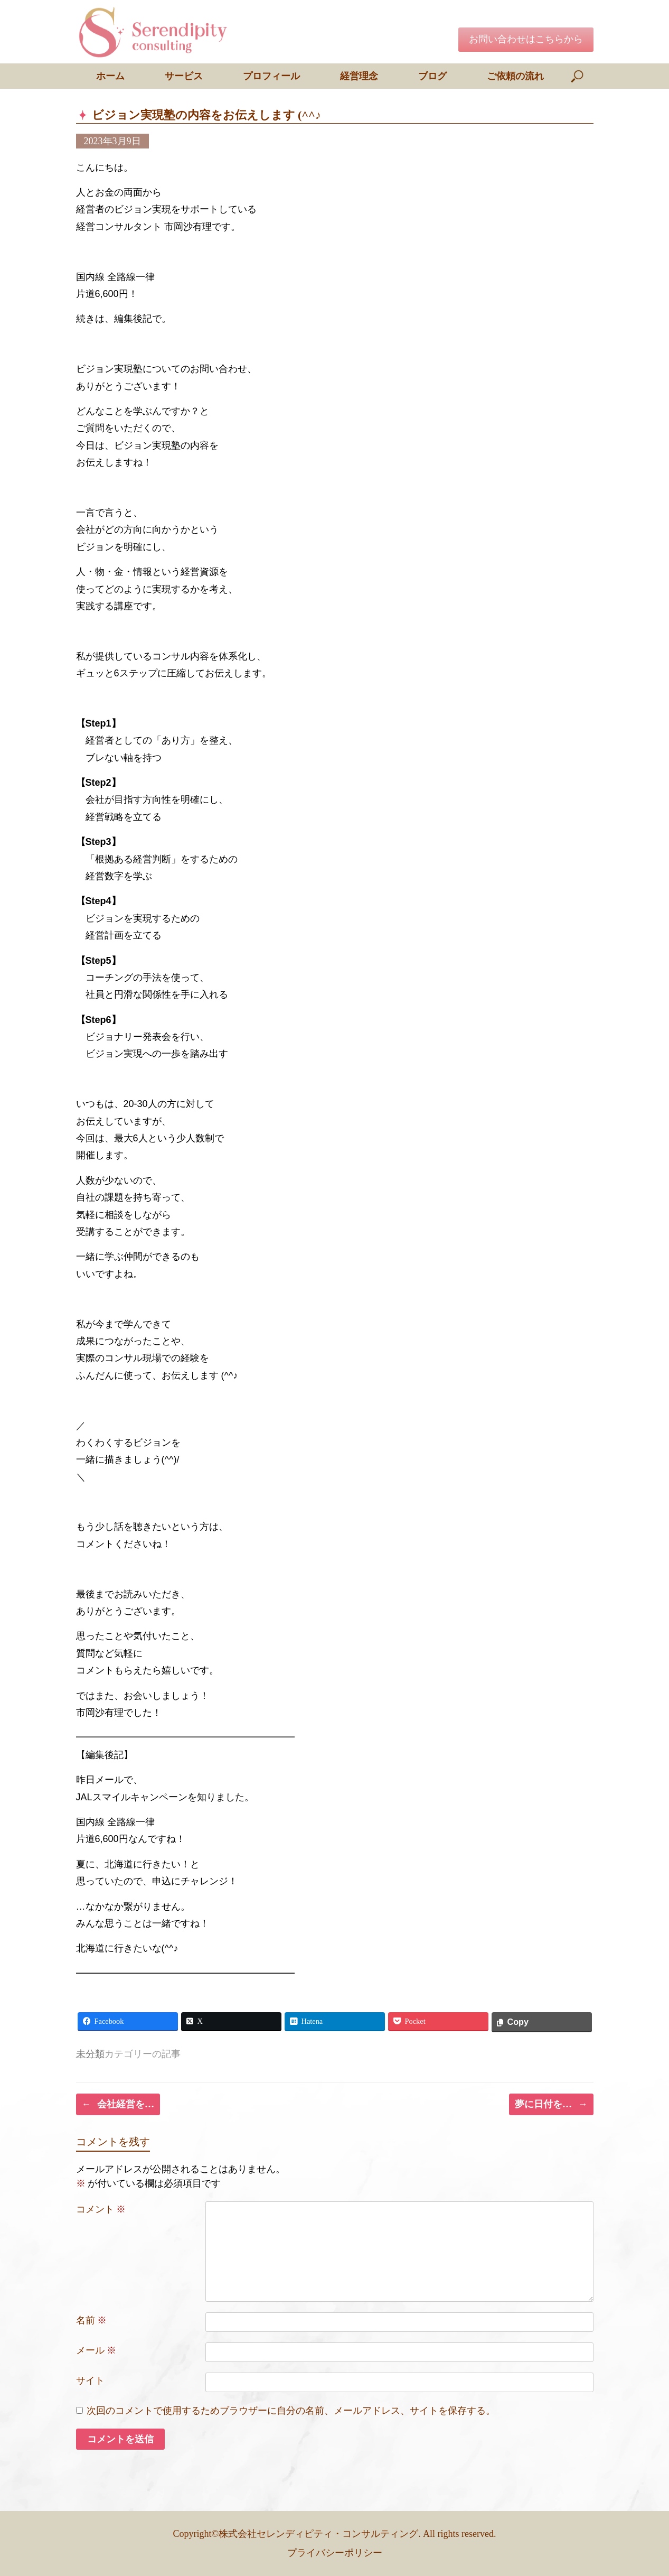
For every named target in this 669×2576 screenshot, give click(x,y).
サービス (184, 76)
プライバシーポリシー (334, 2552)
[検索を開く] (577, 76)
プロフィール (271, 76)
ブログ (432, 76)
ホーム (110, 76)
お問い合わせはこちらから (526, 39)
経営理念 (359, 76)
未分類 (90, 2054)
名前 (91, 2320)
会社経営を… (118, 2104)
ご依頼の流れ (515, 76)
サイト (90, 2380)
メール (96, 2350)
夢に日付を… (551, 2104)
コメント (101, 2209)
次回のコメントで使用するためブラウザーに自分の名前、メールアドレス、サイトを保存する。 (291, 2410)
